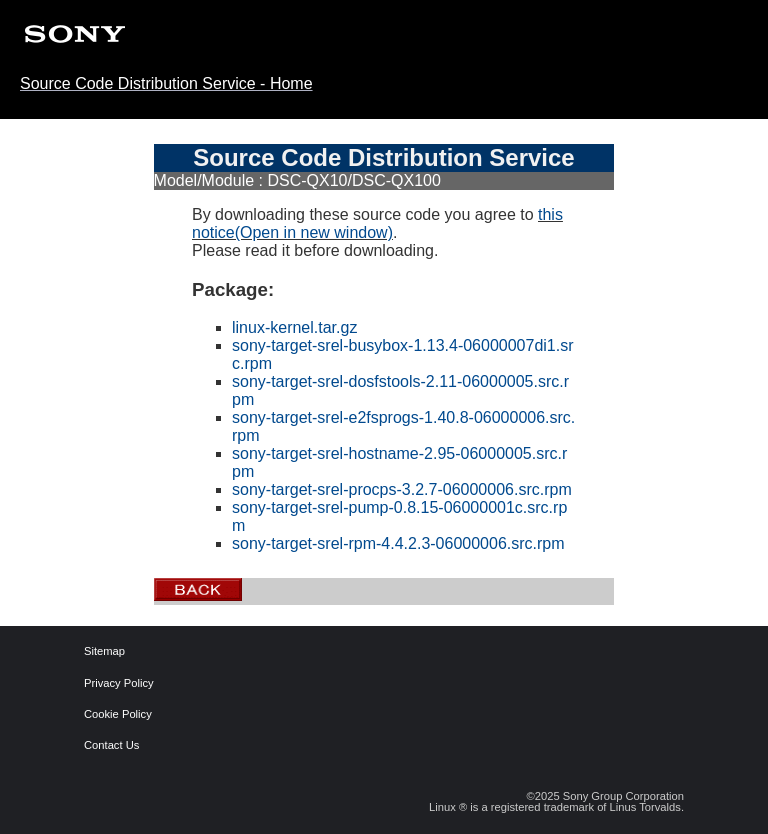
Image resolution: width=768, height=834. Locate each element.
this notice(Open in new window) (377, 223)
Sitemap (99, 651)
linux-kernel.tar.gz (294, 327)
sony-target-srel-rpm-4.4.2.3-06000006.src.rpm (398, 543)
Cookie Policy (99, 714)
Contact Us (99, 745)
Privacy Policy (99, 683)
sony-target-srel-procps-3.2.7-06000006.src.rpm (402, 489)
